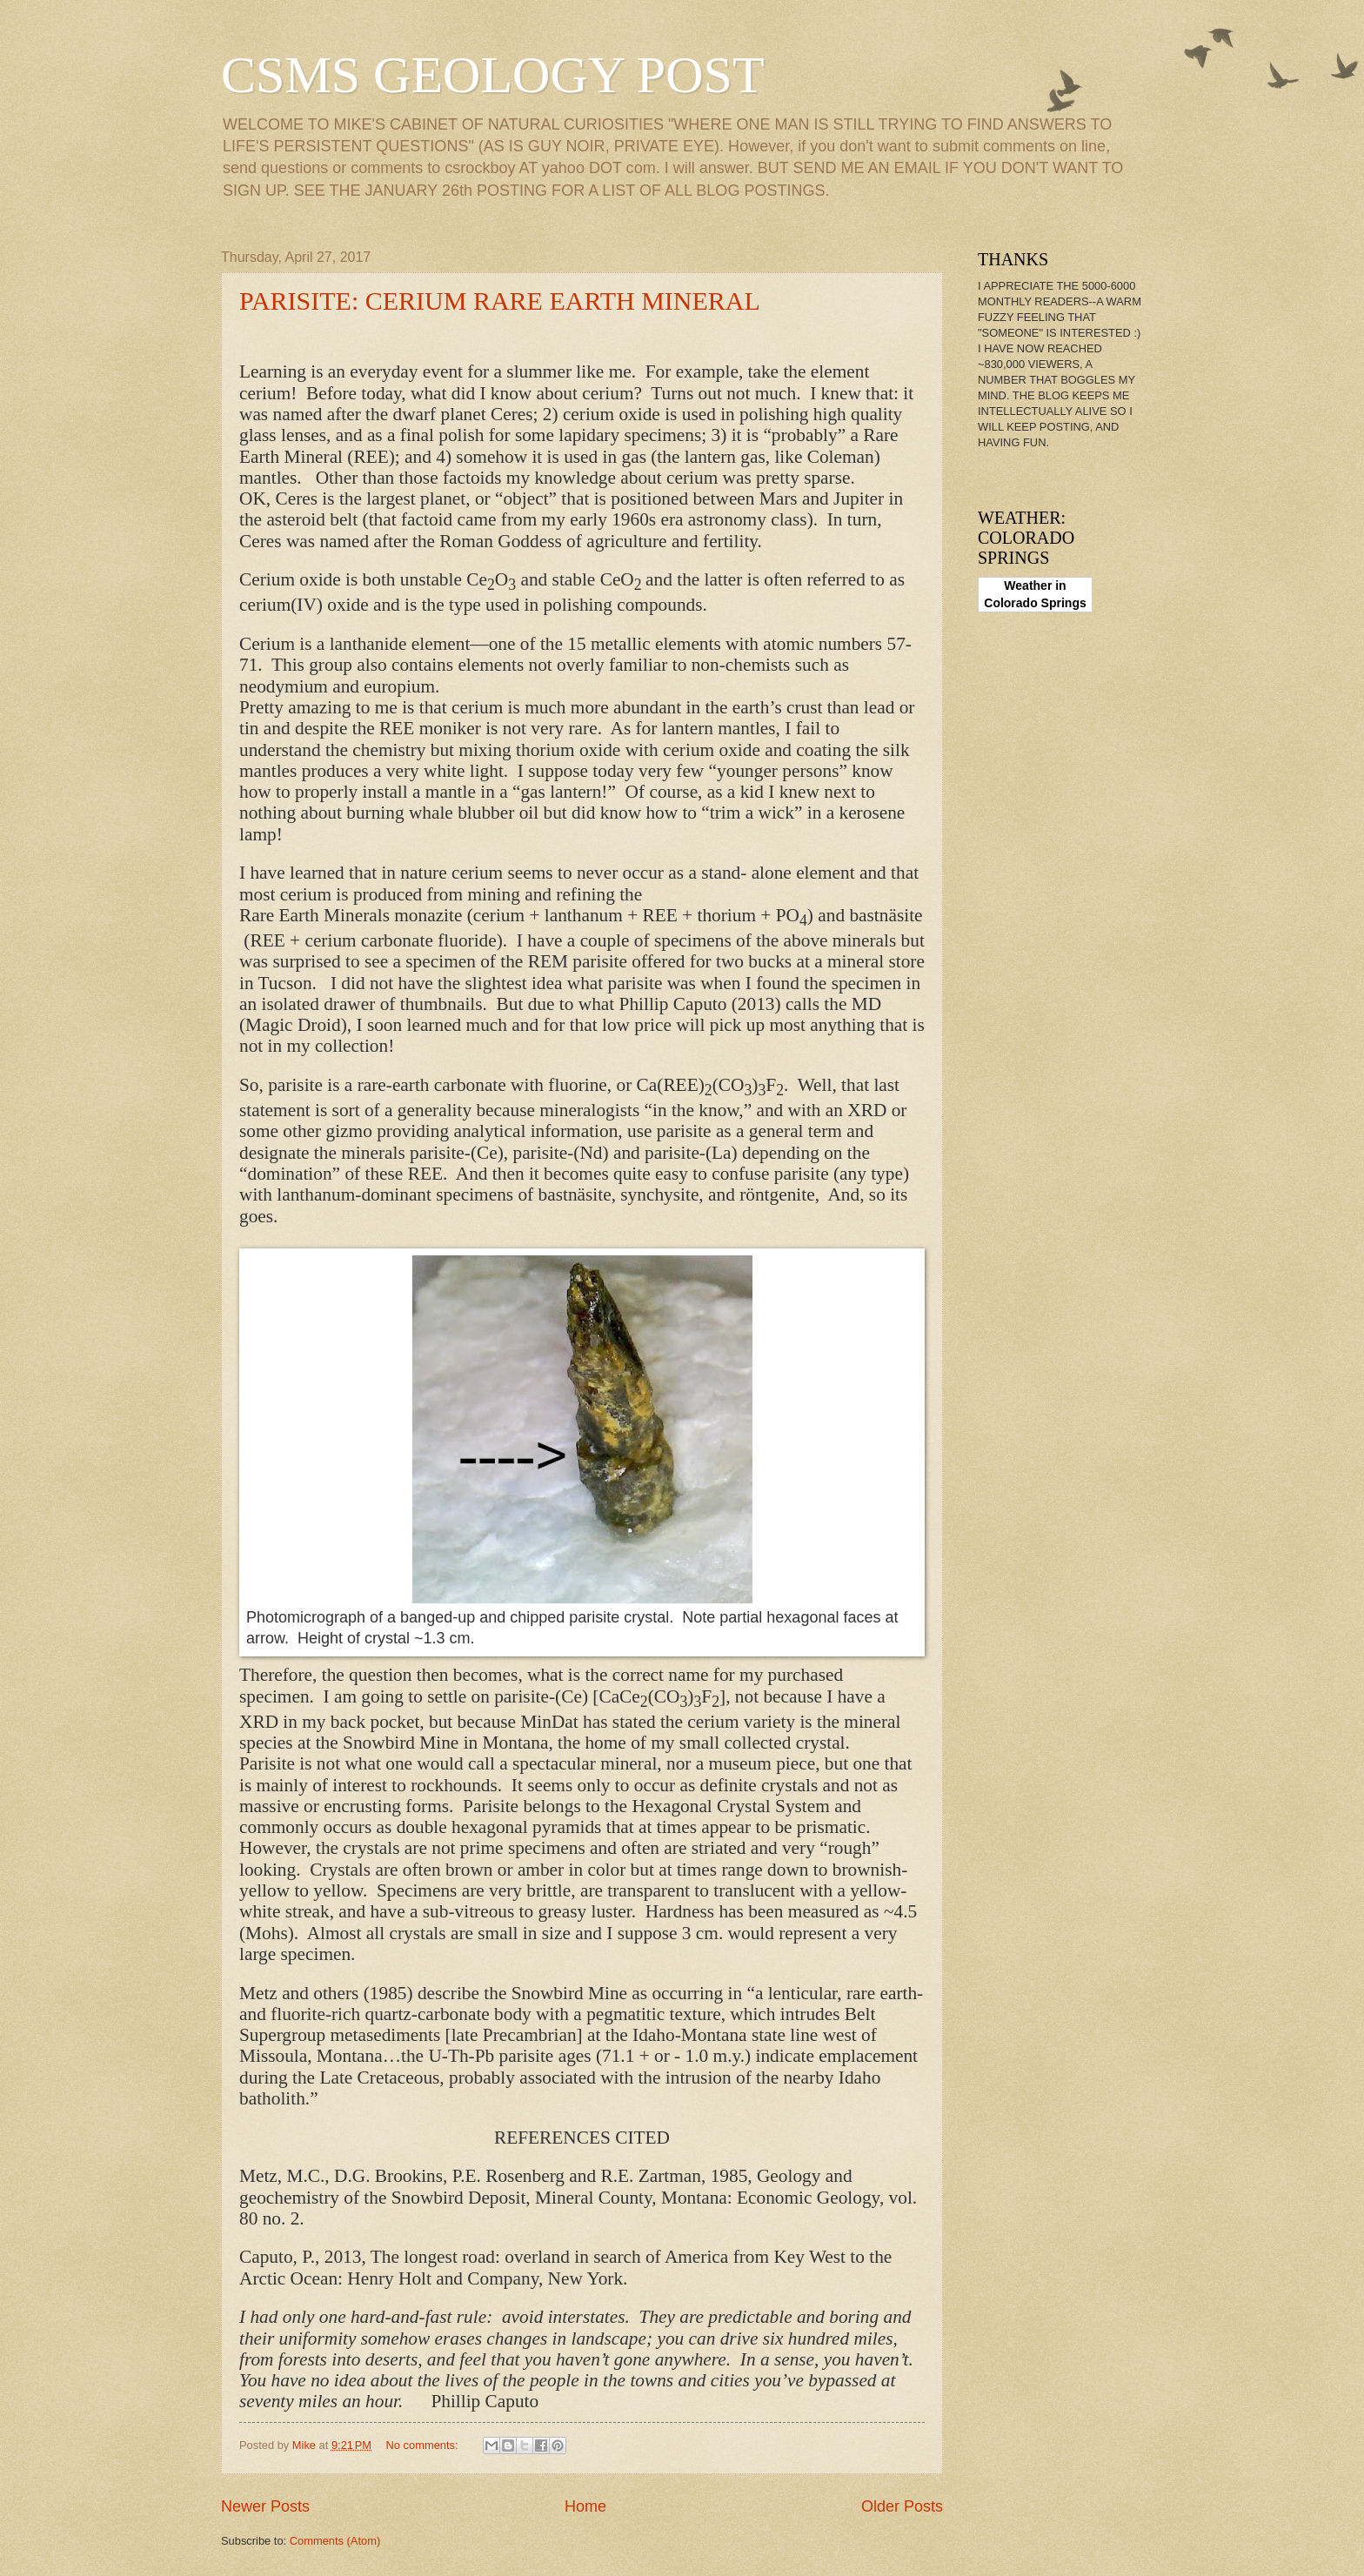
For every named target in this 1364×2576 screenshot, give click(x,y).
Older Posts (902, 2506)
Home (585, 2506)
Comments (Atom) (335, 2540)
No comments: (424, 2445)
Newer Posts (265, 2506)
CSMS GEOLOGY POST (493, 75)
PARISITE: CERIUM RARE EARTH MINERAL (499, 300)
